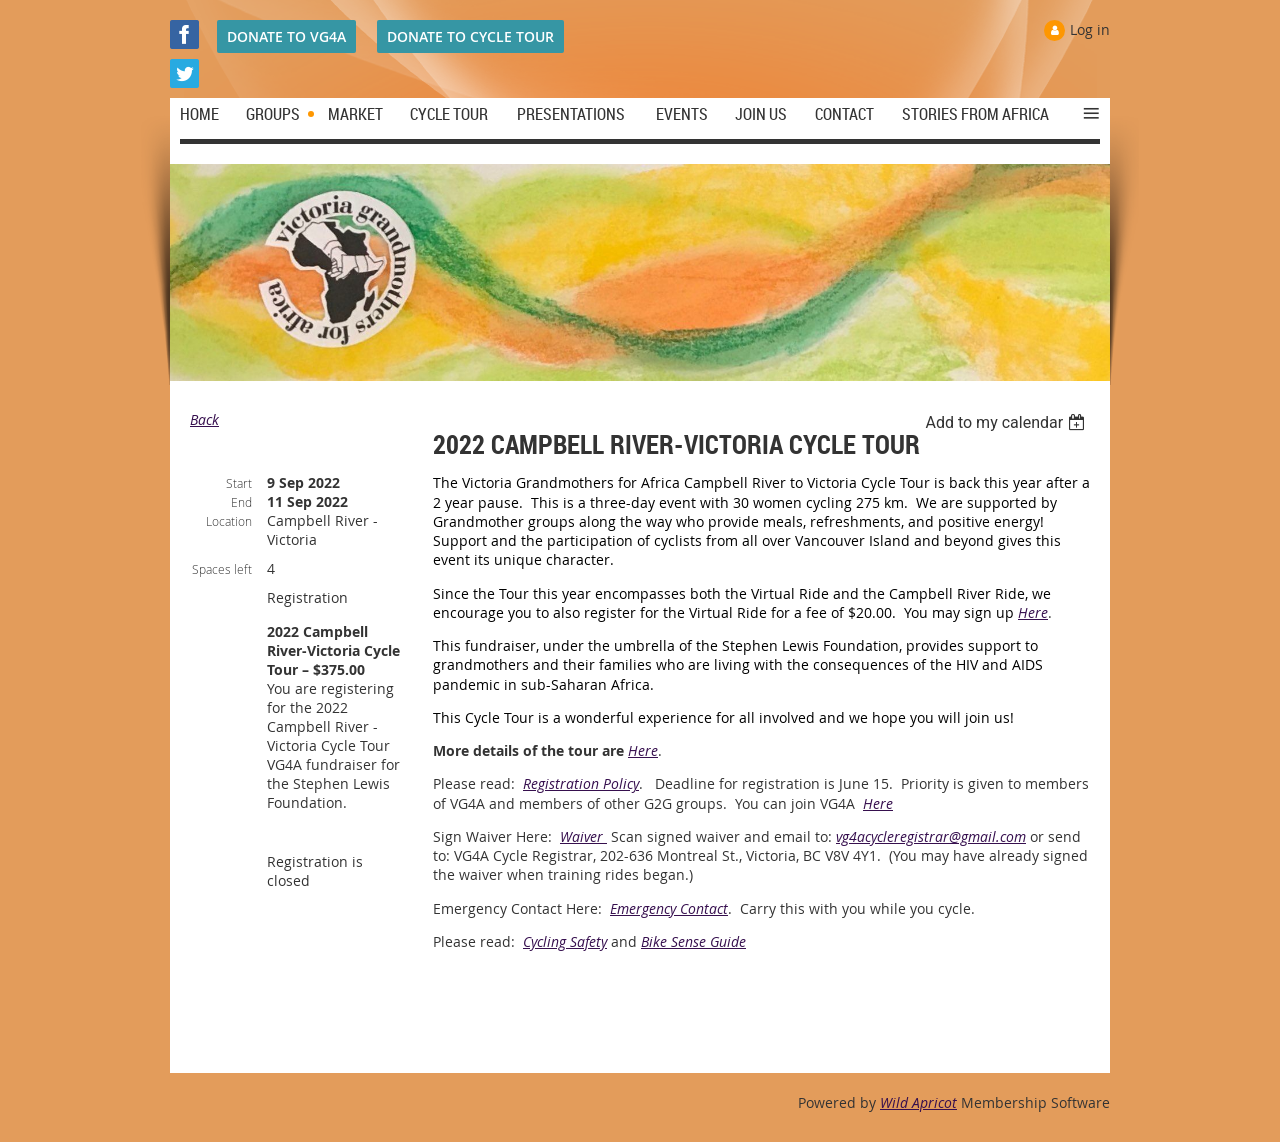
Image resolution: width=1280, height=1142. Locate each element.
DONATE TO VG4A (286, 36)
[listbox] (1007, 422)
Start (239, 483)
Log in (1090, 29)
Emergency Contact (669, 908)
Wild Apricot (918, 1102)
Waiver (583, 836)
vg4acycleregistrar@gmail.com (931, 836)
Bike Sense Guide (693, 941)
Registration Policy (581, 783)
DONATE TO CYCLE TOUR (470, 36)
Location (229, 521)
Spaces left (222, 569)
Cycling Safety (565, 941)
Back (204, 419)
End (241, 502)
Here (1033, 612)
